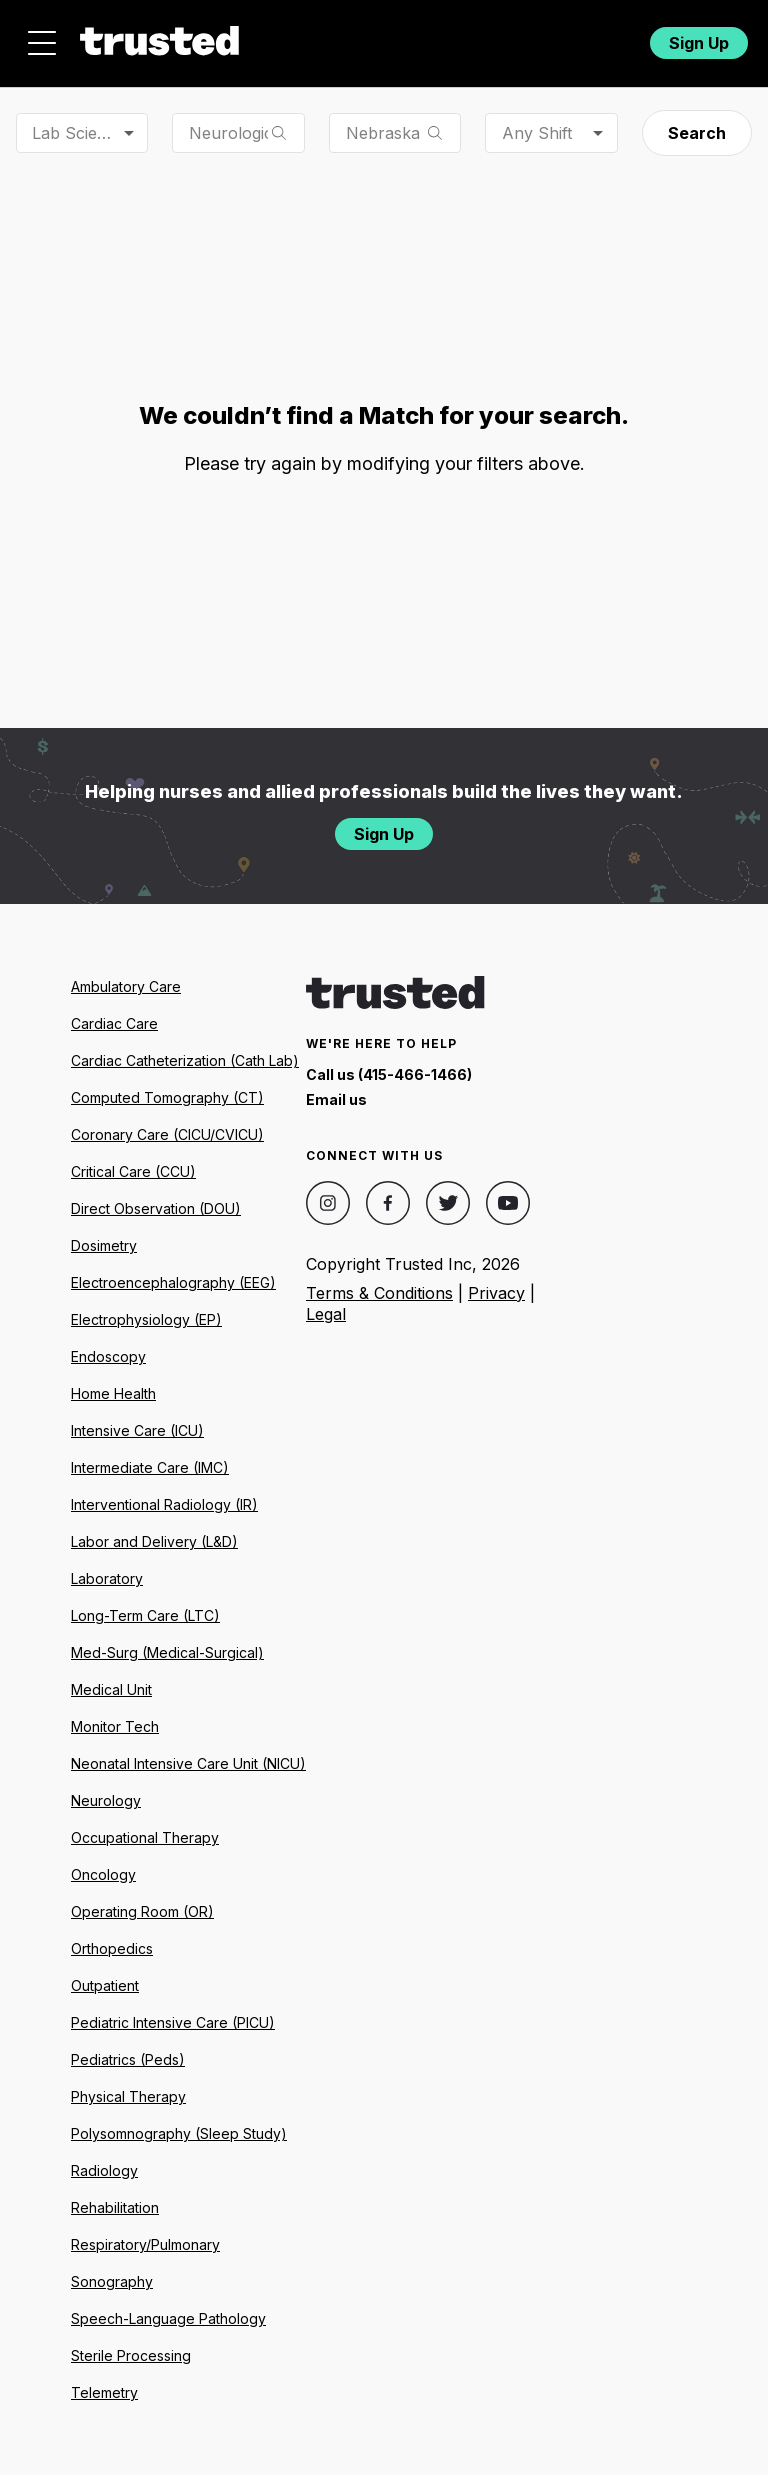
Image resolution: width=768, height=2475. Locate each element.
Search (697, 133)
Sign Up (699, 43)
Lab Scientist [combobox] (80, 133)
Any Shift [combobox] (537, 133)
